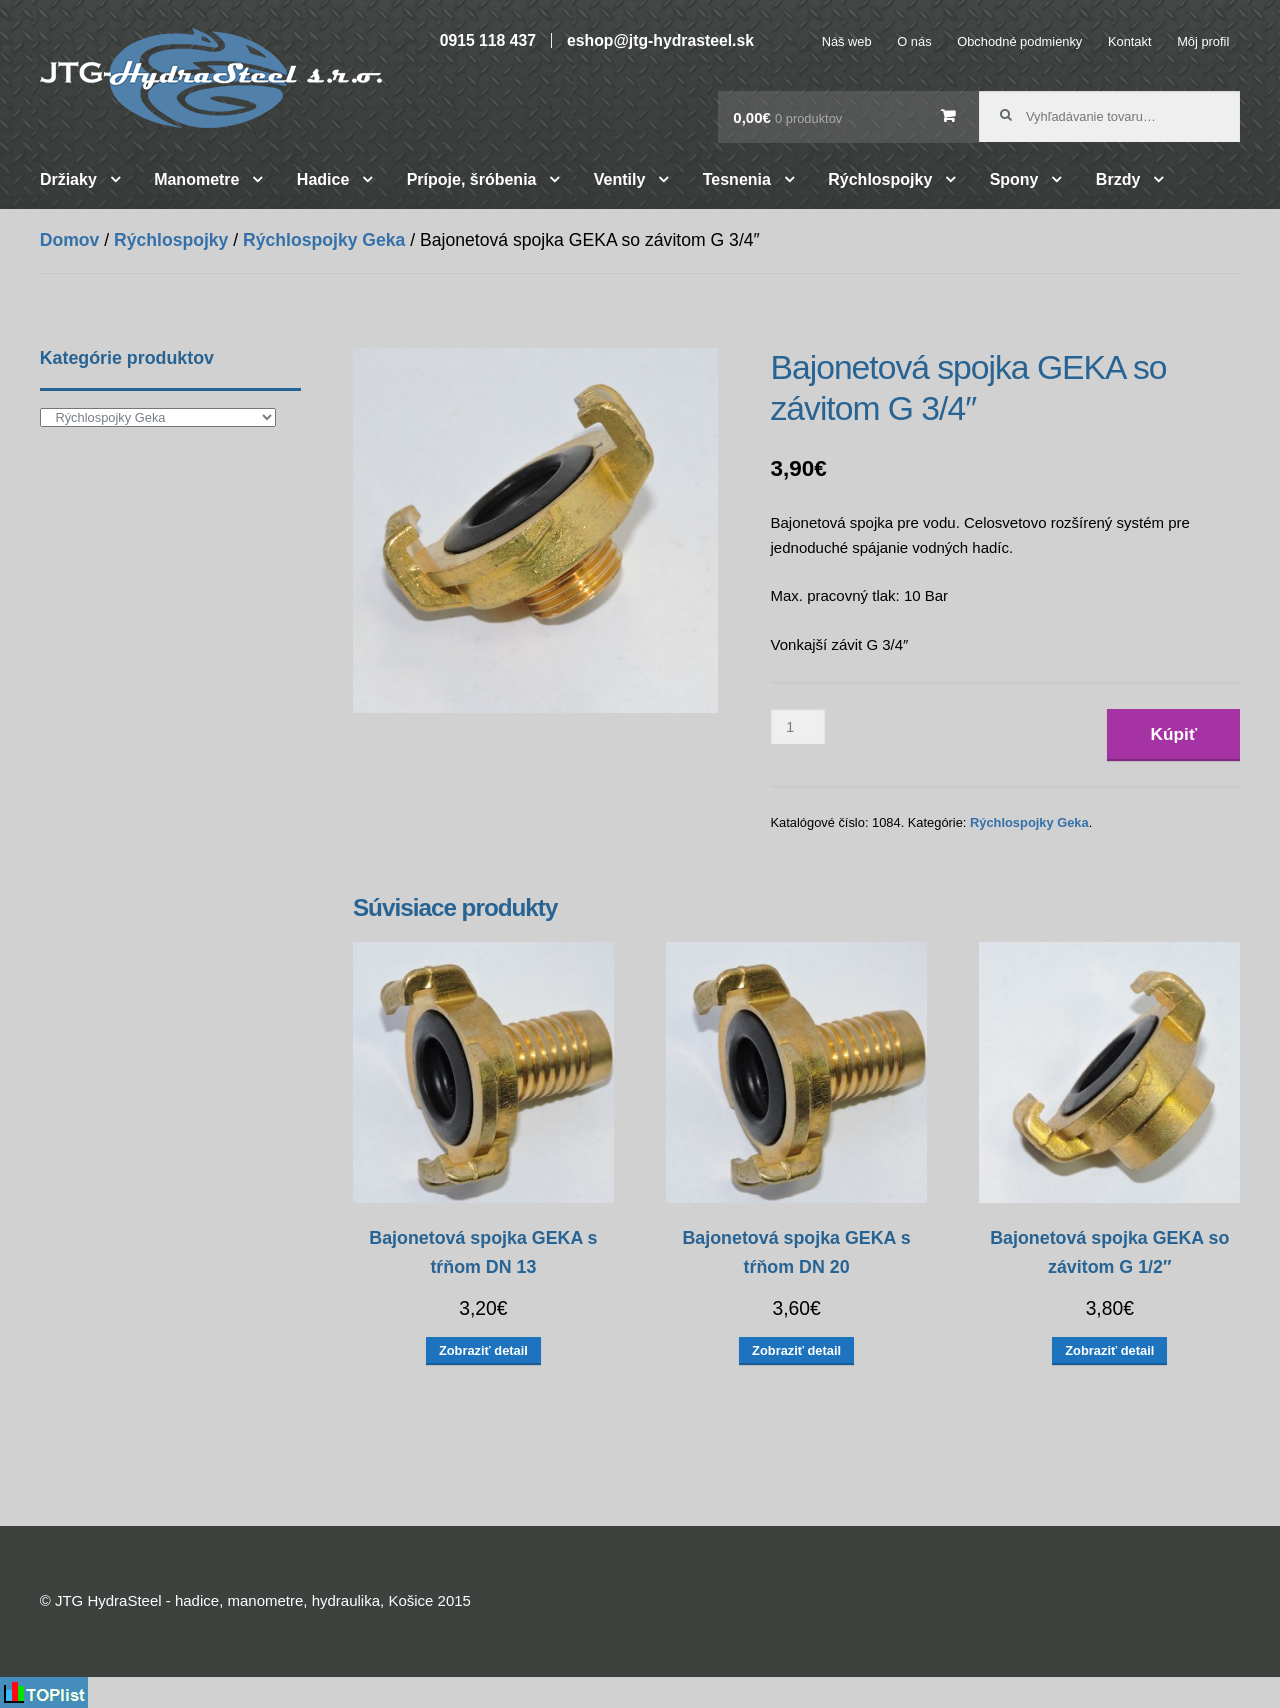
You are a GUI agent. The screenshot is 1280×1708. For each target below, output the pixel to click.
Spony (1014, 179)
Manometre (196, 179)
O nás (914, 41)
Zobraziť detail (483, 1350)
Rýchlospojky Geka (324, 240)
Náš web (847, 41)
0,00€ (787, 117)
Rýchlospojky (880, 179)
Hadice (323, 179)
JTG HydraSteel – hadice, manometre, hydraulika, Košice (211, 78)
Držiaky (68, 179)
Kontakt (1130, 41)
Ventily (620, 179)
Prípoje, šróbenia (472, 179)
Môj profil (1203, 41)
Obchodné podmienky (1019, 41)
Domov (70, 240)
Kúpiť (1174, 734)
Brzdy (1118, 179)
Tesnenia (737, 179)
